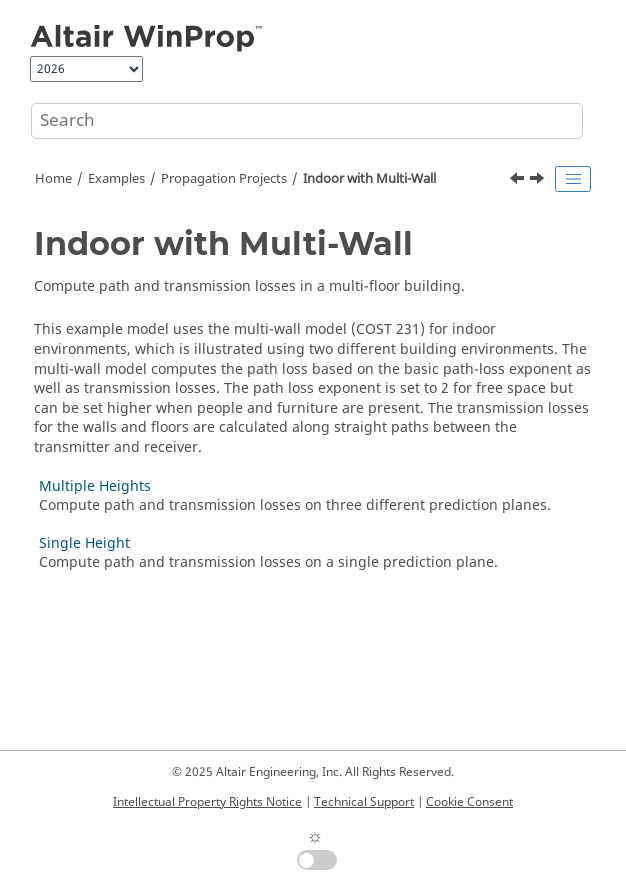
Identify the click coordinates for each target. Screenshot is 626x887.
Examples (116, 179)
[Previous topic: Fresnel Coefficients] (519, 181)
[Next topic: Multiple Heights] (539, 181)
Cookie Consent (469, 802)
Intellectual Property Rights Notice (207, 802)
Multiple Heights (95, 486)
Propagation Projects (224, 179)
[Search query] (307, 121)
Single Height (84, 543)
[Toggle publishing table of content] (573, 179)
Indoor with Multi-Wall (369, 179)
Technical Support (364, 802)
